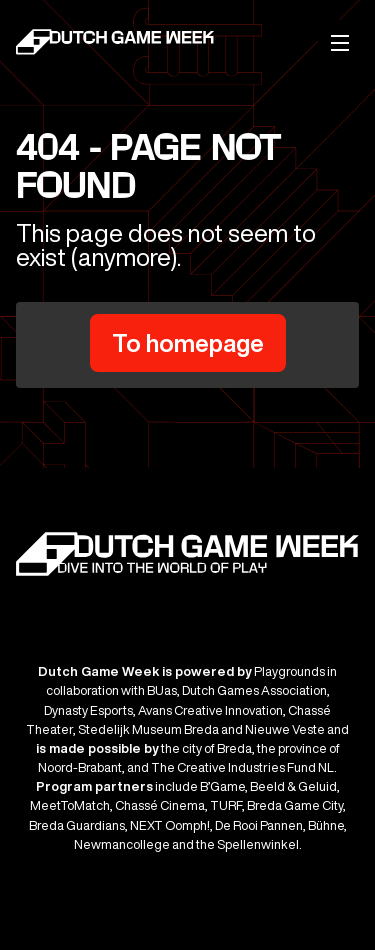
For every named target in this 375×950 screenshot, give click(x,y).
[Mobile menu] (340, 42)
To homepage (188, 343)
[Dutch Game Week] (116, 45)
